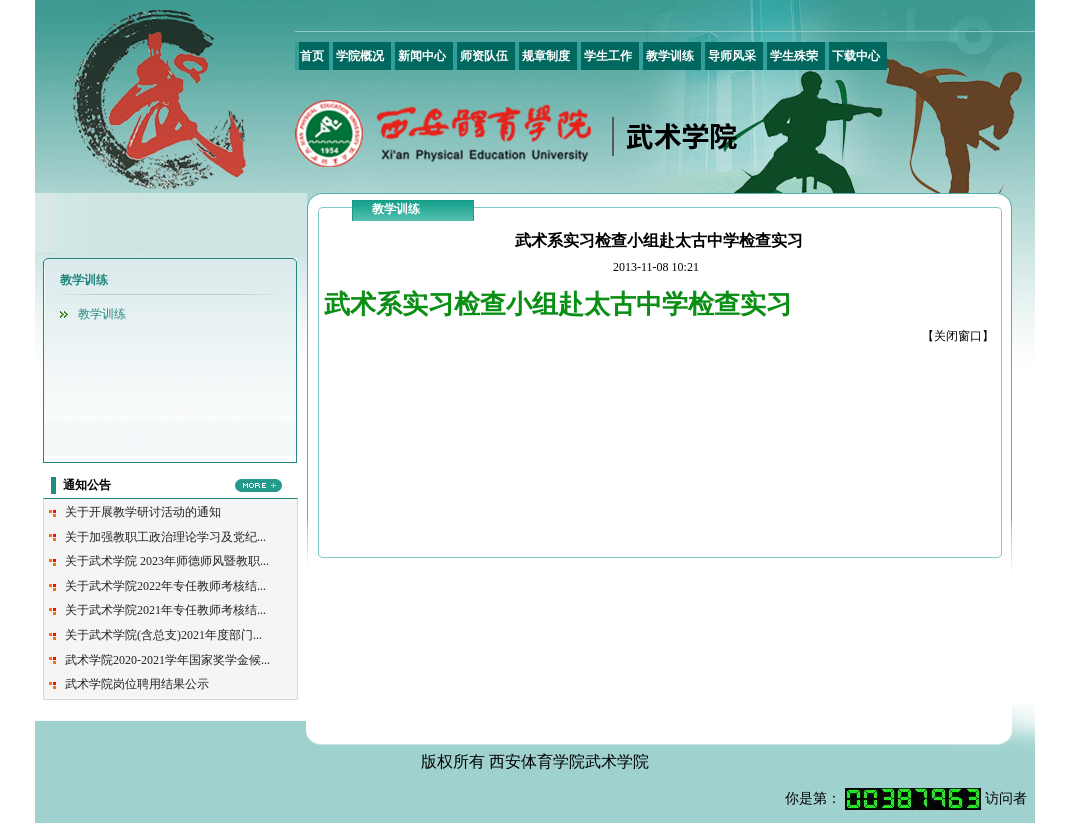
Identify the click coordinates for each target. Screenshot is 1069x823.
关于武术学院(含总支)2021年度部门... (163, 635)
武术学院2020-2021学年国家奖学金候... (167, 660)
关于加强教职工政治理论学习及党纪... (165, 537)
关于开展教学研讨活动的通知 (143, 512)
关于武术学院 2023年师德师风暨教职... (167, 561)
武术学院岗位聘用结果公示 (137, 684)
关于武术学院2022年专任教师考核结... (165, 586)
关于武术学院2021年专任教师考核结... (165, 610)
